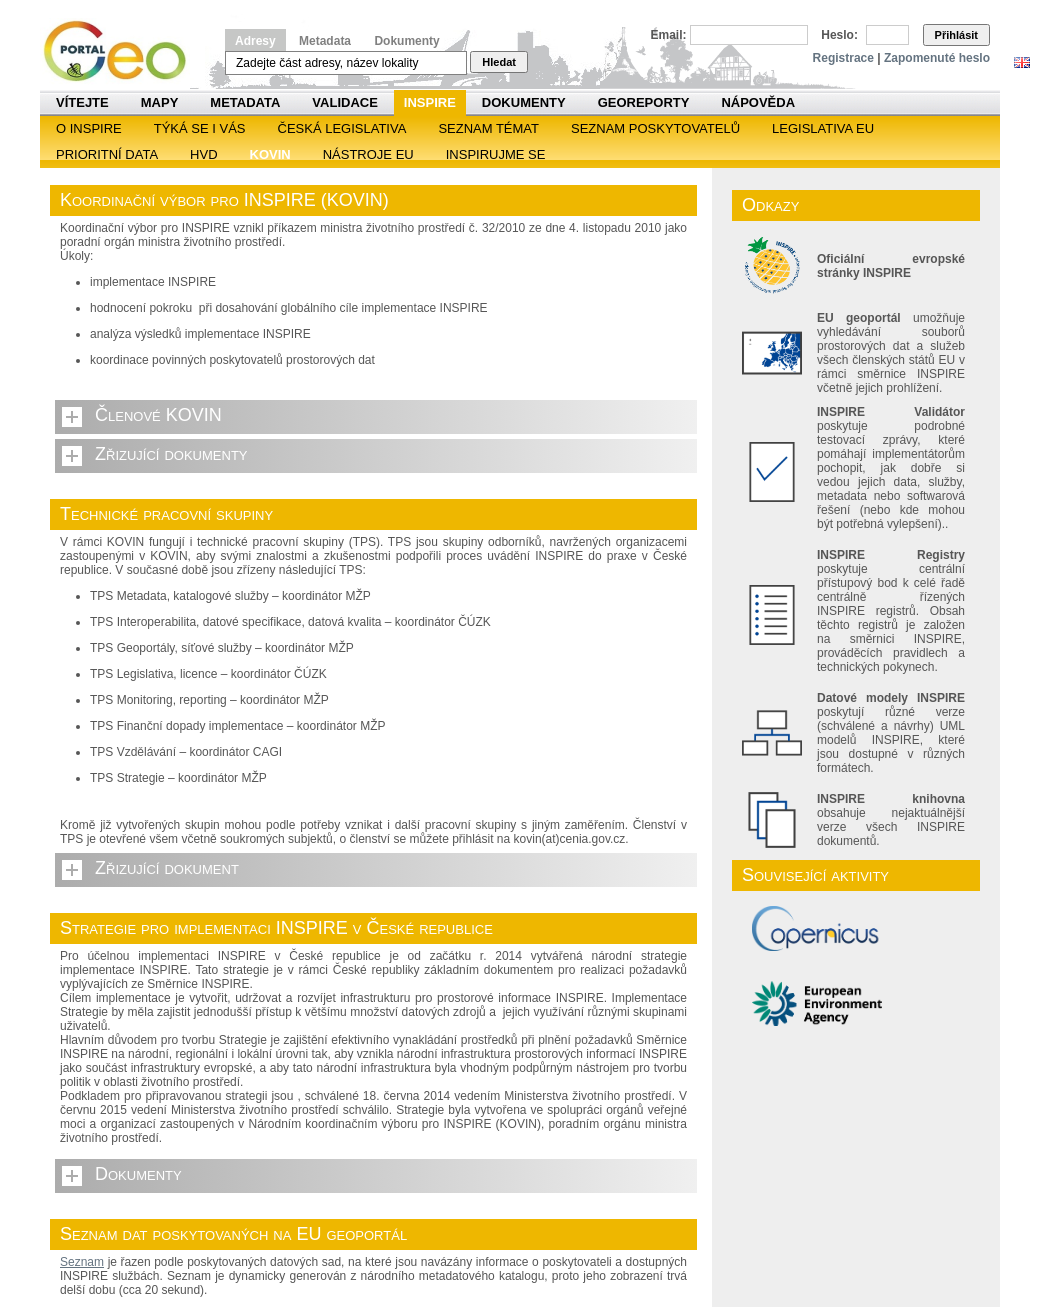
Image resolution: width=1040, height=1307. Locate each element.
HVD (203, 154)
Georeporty (644, 102)
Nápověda (758, 102)
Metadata (325, 41)
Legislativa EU (823, 128)
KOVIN (270, 154)
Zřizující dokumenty (171, 454)
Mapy (160, 102)
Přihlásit (956, 35)
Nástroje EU (368, 154)
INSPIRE (430, 102)
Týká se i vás (200, 128)
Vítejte (82, 102)
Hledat (499, 62)
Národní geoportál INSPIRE (122, 51)
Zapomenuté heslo (937, 58)
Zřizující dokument (167, 868)
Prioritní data (107, 154)
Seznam (82, 1262)
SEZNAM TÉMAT (488, 128)
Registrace (843, 58)
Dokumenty (406, 41)
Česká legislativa (342, 128)
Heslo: (839, 35)
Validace (344, 102)
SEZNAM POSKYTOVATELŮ (655, 128)
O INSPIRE (89, 128)
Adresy (255, 41)
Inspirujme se (496, 154)
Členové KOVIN (158, 415)
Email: (669, 35)
